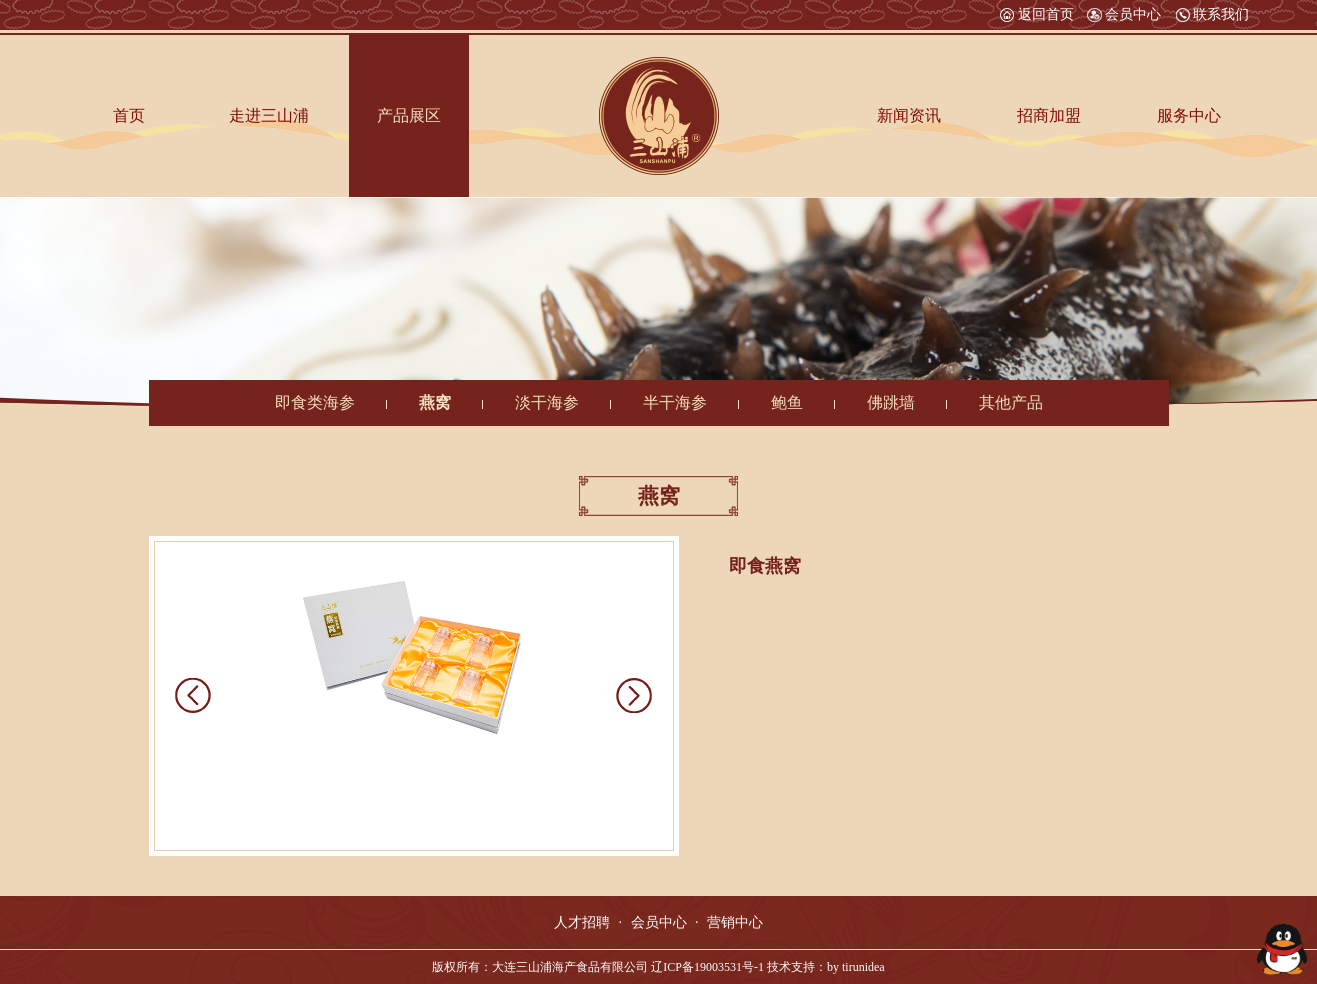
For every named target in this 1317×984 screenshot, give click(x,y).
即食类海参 (315, 402)
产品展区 (409, 115)
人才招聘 (582, 922)
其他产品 (1011, 402)
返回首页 (1037, 15)
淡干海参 (547, 402)
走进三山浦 (269, 115)
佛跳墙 (891, 402)
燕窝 (435, 402)
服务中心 (1189, 115)
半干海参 (675, 402)
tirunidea (863, 967)
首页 (129, 115)
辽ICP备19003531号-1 (707, 967)
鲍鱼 (787, 402)
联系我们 (1212, 15)
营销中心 (735, 922)
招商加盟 (1049, 115)
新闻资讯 (909, 115)
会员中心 (1124, 15)
